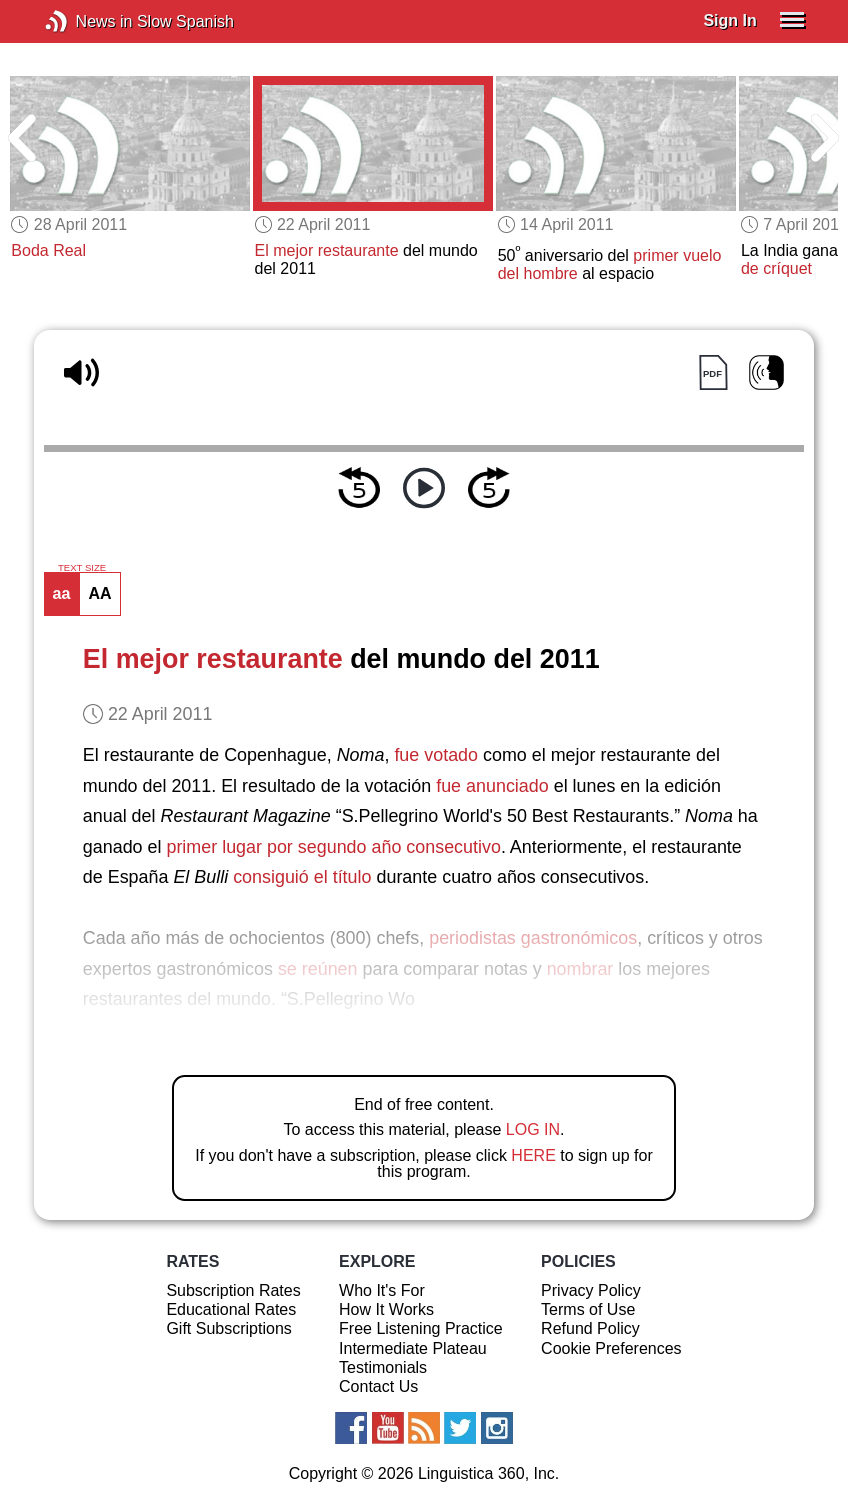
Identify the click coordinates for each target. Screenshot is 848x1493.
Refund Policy (590, 1328)
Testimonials (383, 1367)
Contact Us (378, 1386)
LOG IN (533, 1129)
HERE (533, 1155)
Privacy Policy (591, 1290)
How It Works (386, 1309)
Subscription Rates (233, 1290)
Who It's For (382, 1290)
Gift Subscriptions (228, 1328)
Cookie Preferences (611, 1348)
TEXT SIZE (82, 568)
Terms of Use (588, 1309)
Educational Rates (231, 1309)
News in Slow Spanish (86, 21)
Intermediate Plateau (413, 1348)
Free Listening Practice (421, 1328)
